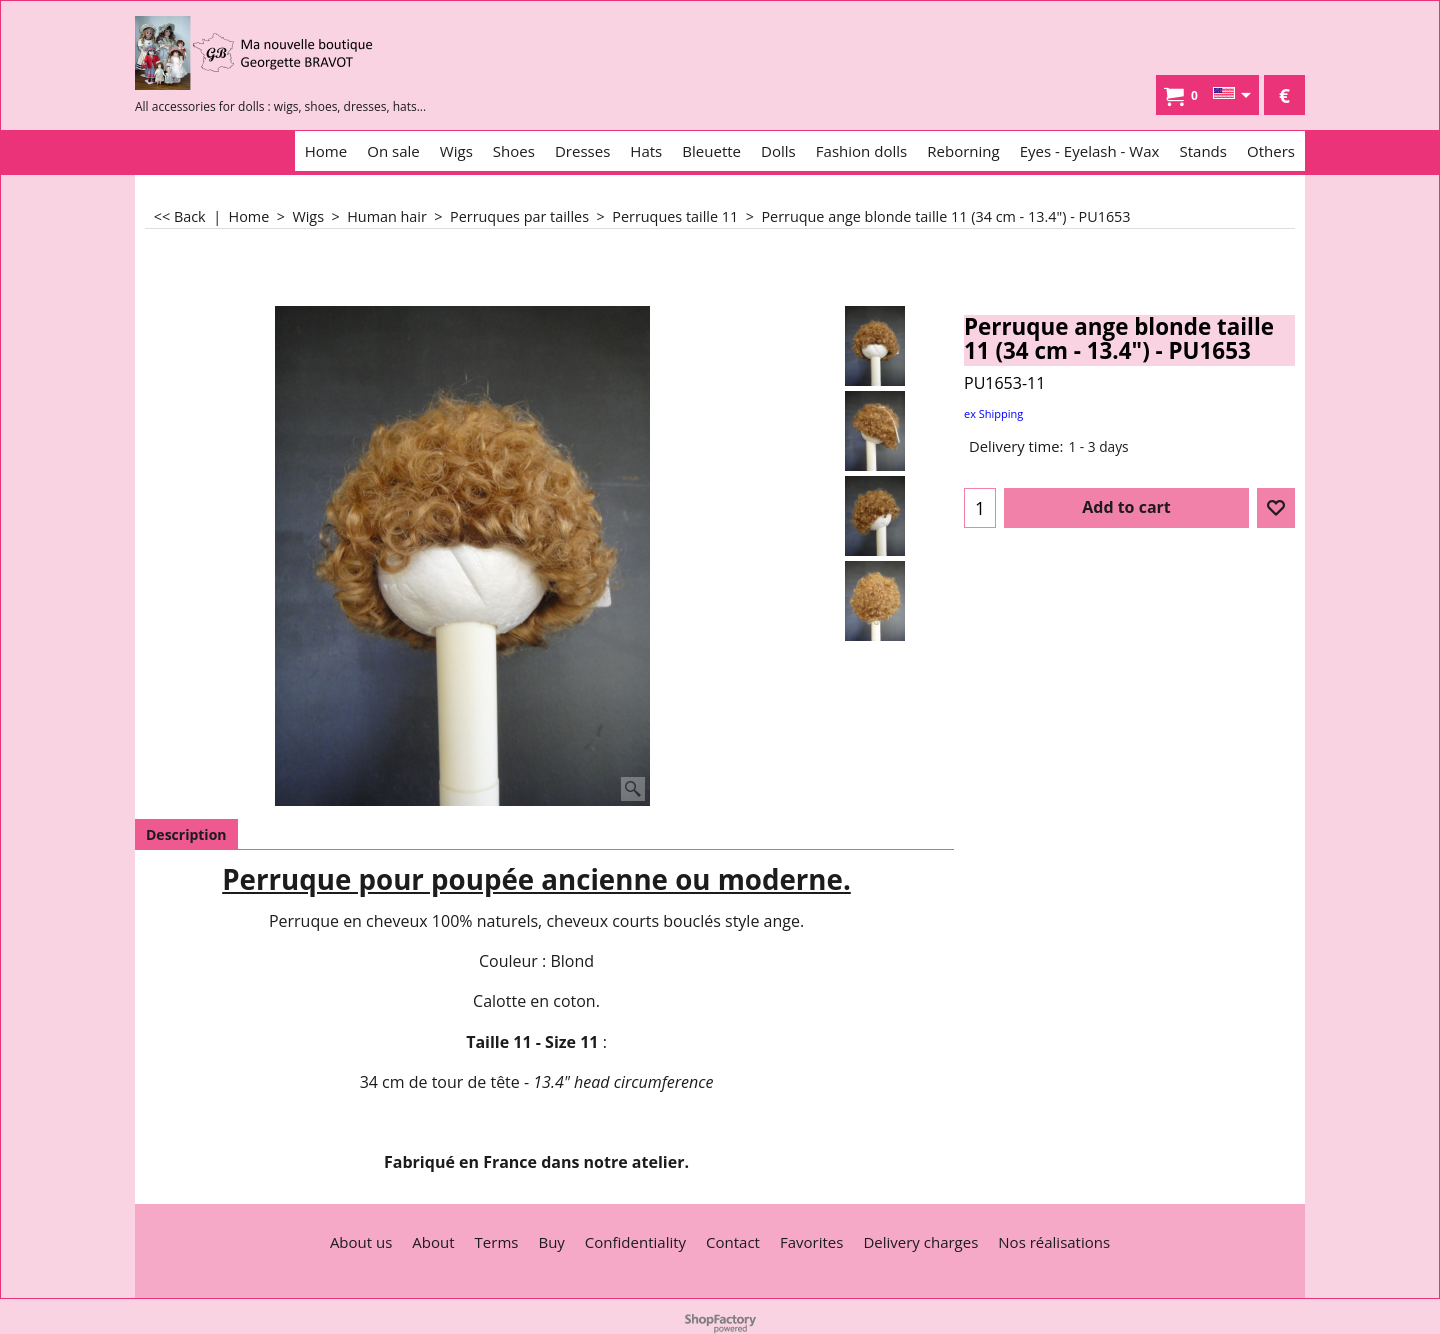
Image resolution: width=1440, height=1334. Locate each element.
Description (186, 834)
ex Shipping (993, 413)
